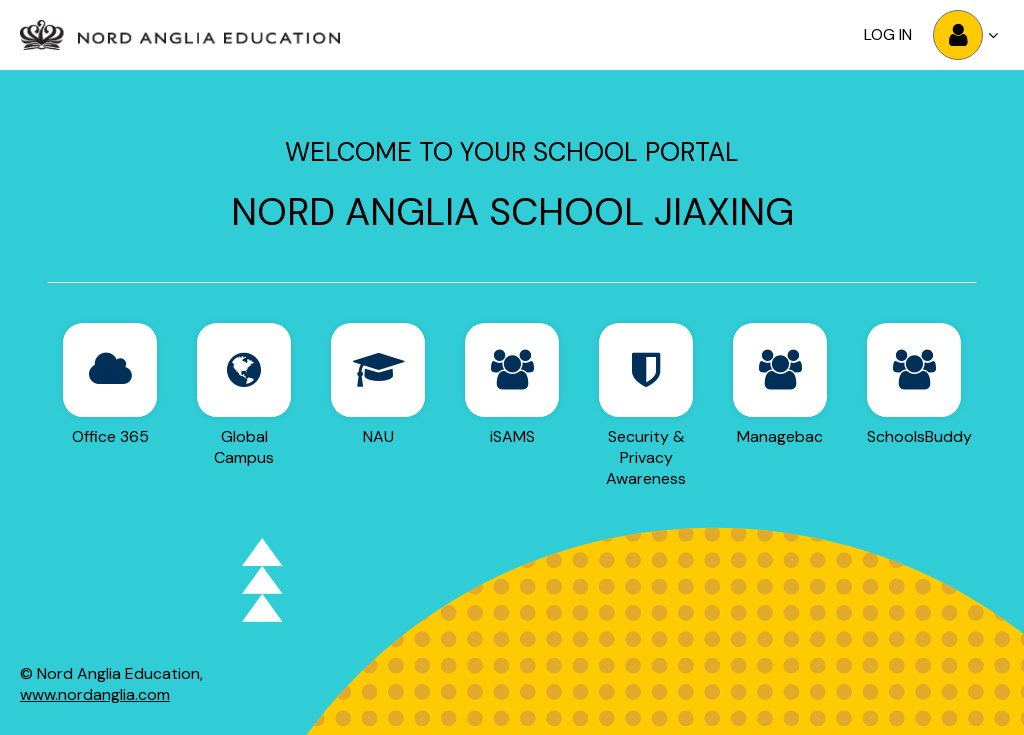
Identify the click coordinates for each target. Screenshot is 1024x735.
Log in (888, 34)
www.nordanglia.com (95, 694)
